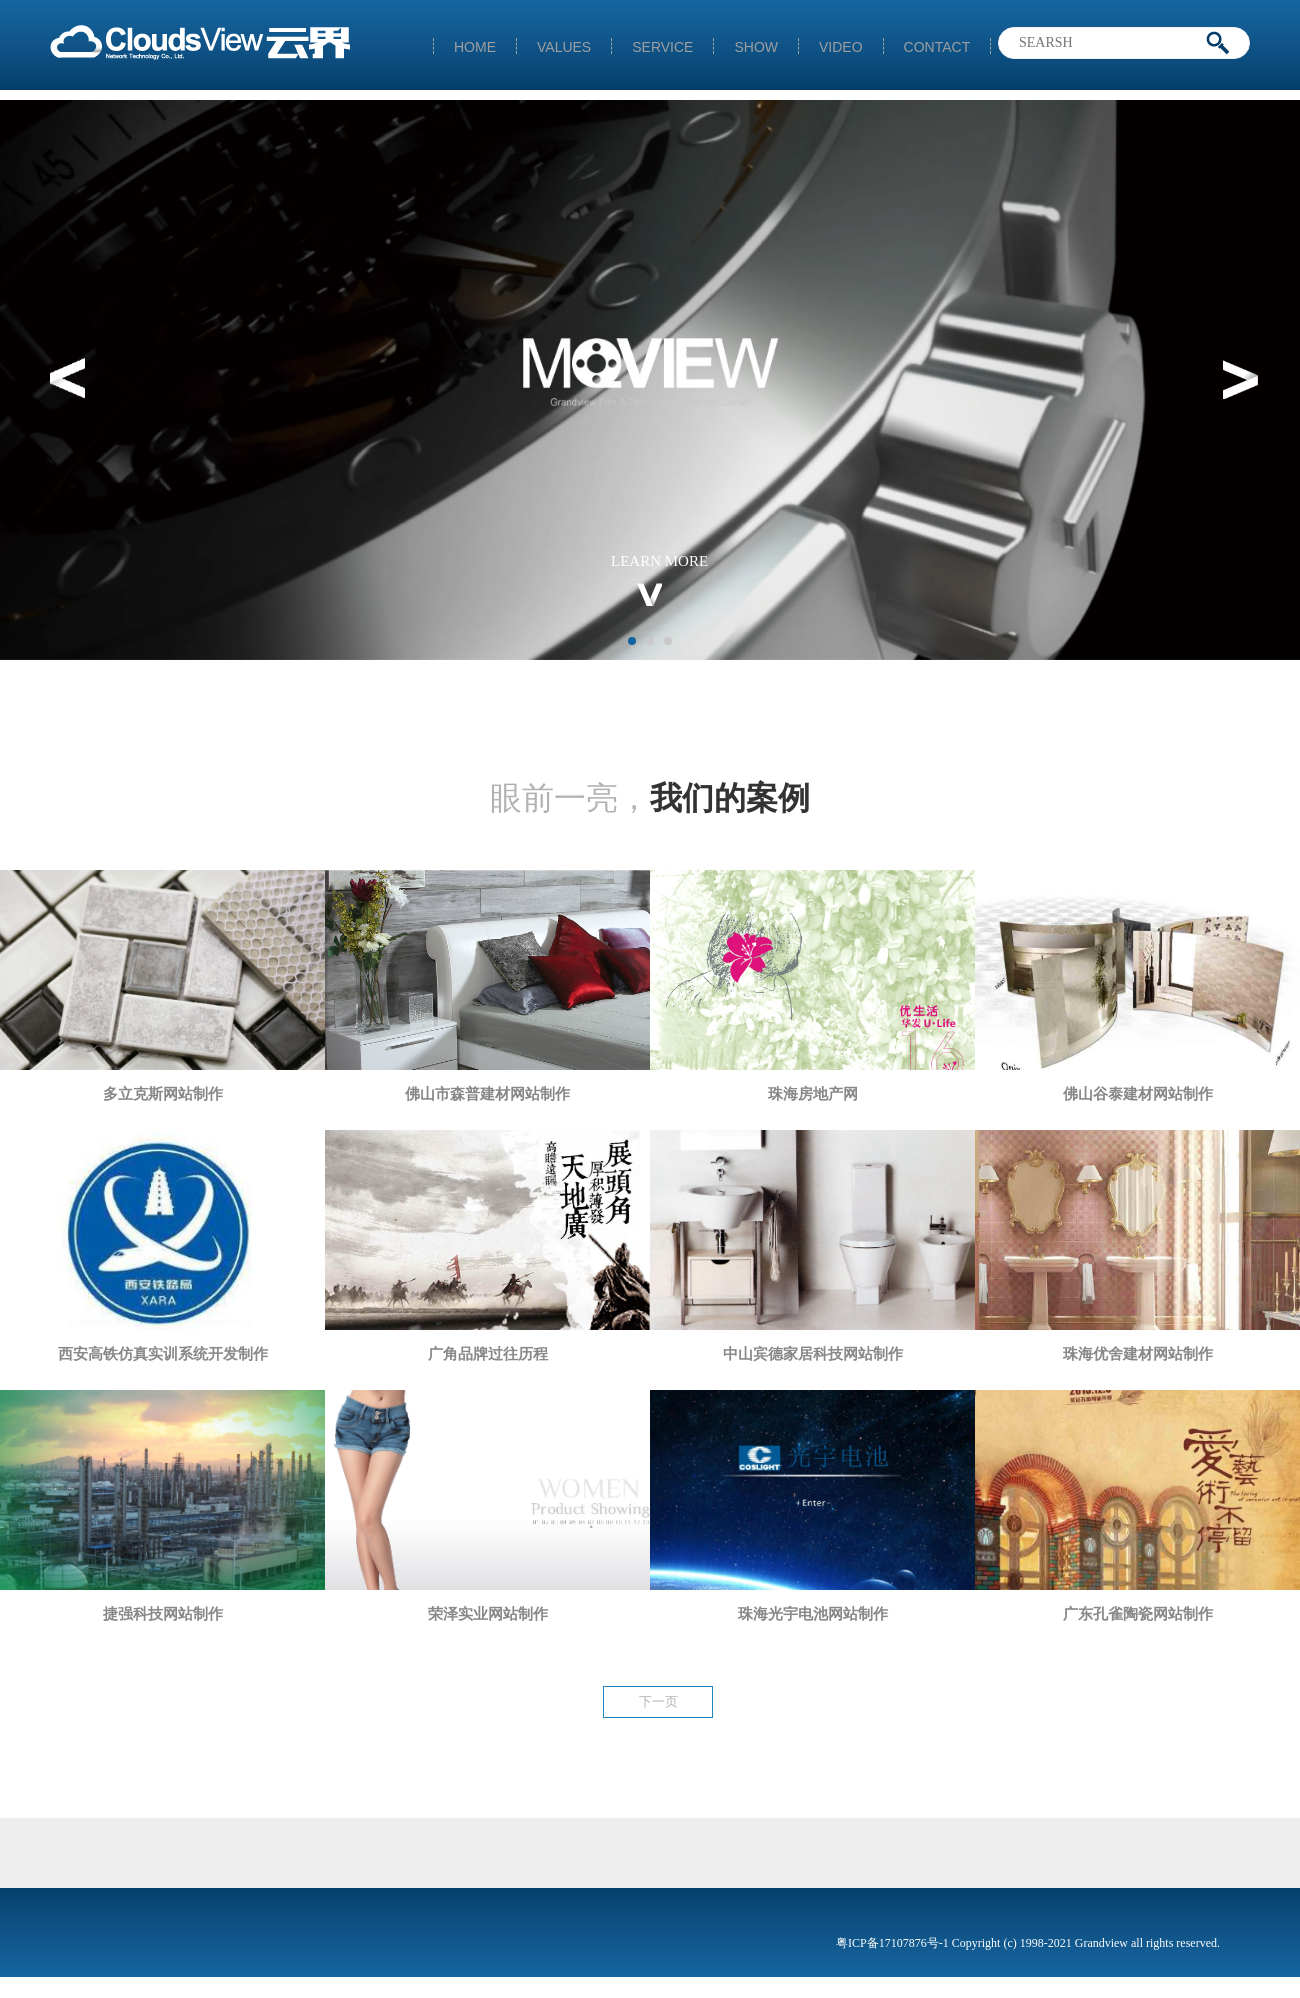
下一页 (658, 1701)
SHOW (756, 46)
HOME (475, 46)
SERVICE (662, 46)
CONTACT (937, 46)
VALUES (564, 46)
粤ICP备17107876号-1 (894, 1943)
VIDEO (841, 46)
